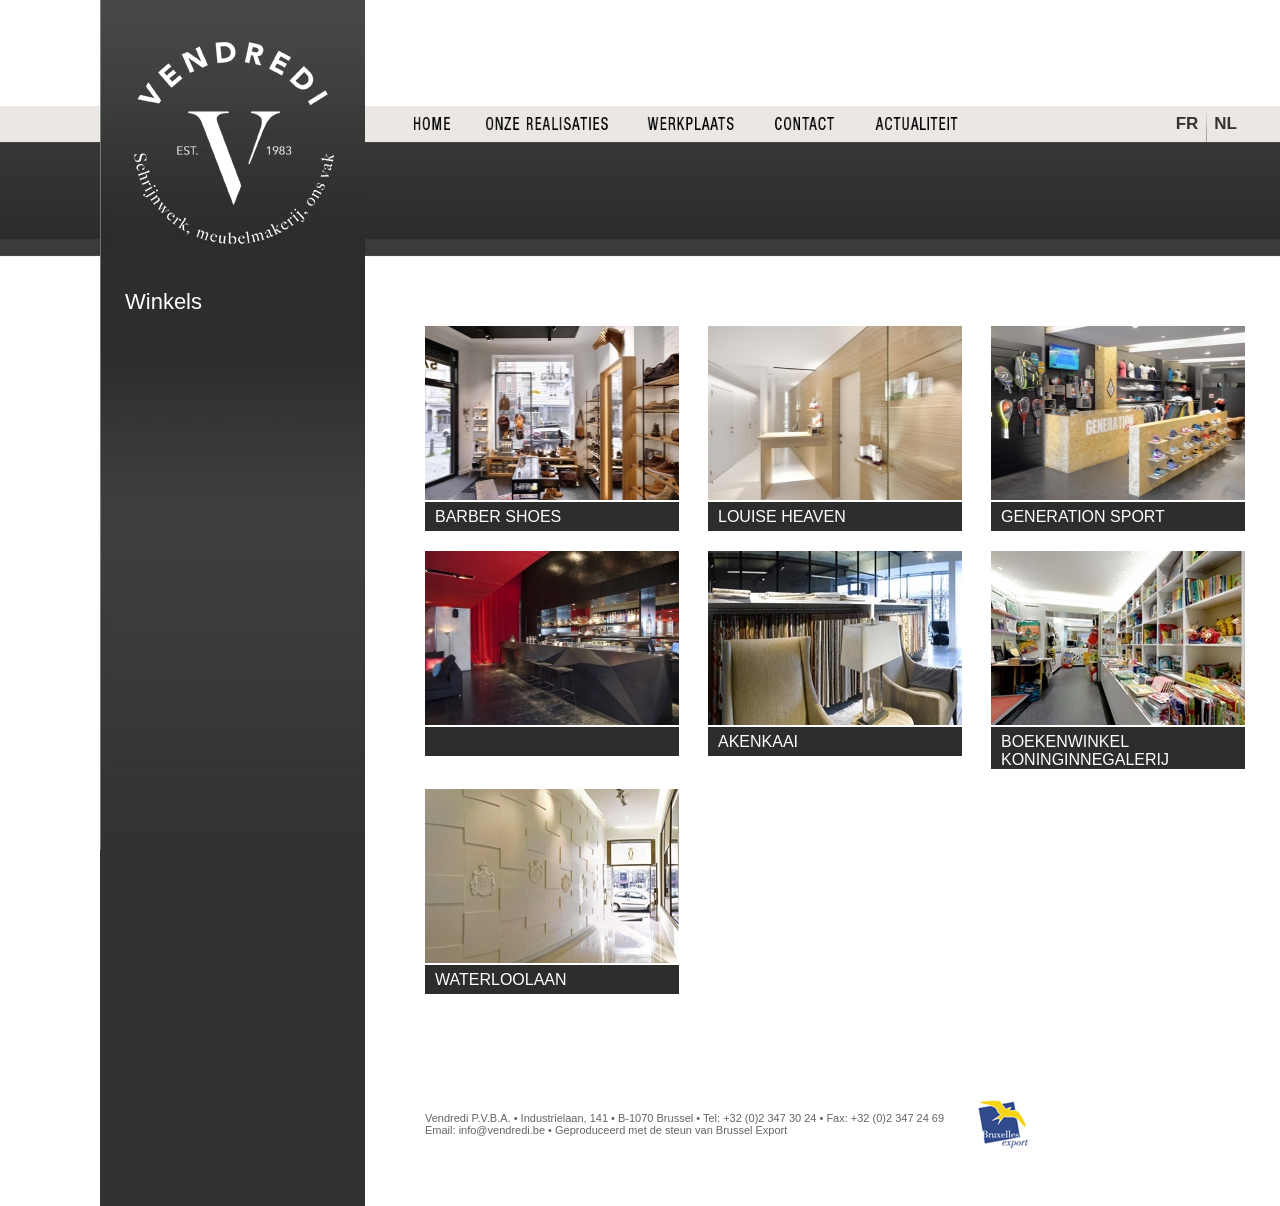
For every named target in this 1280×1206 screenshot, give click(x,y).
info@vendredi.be (502, 1130)
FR (1187, 123)
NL (1225, 123)
